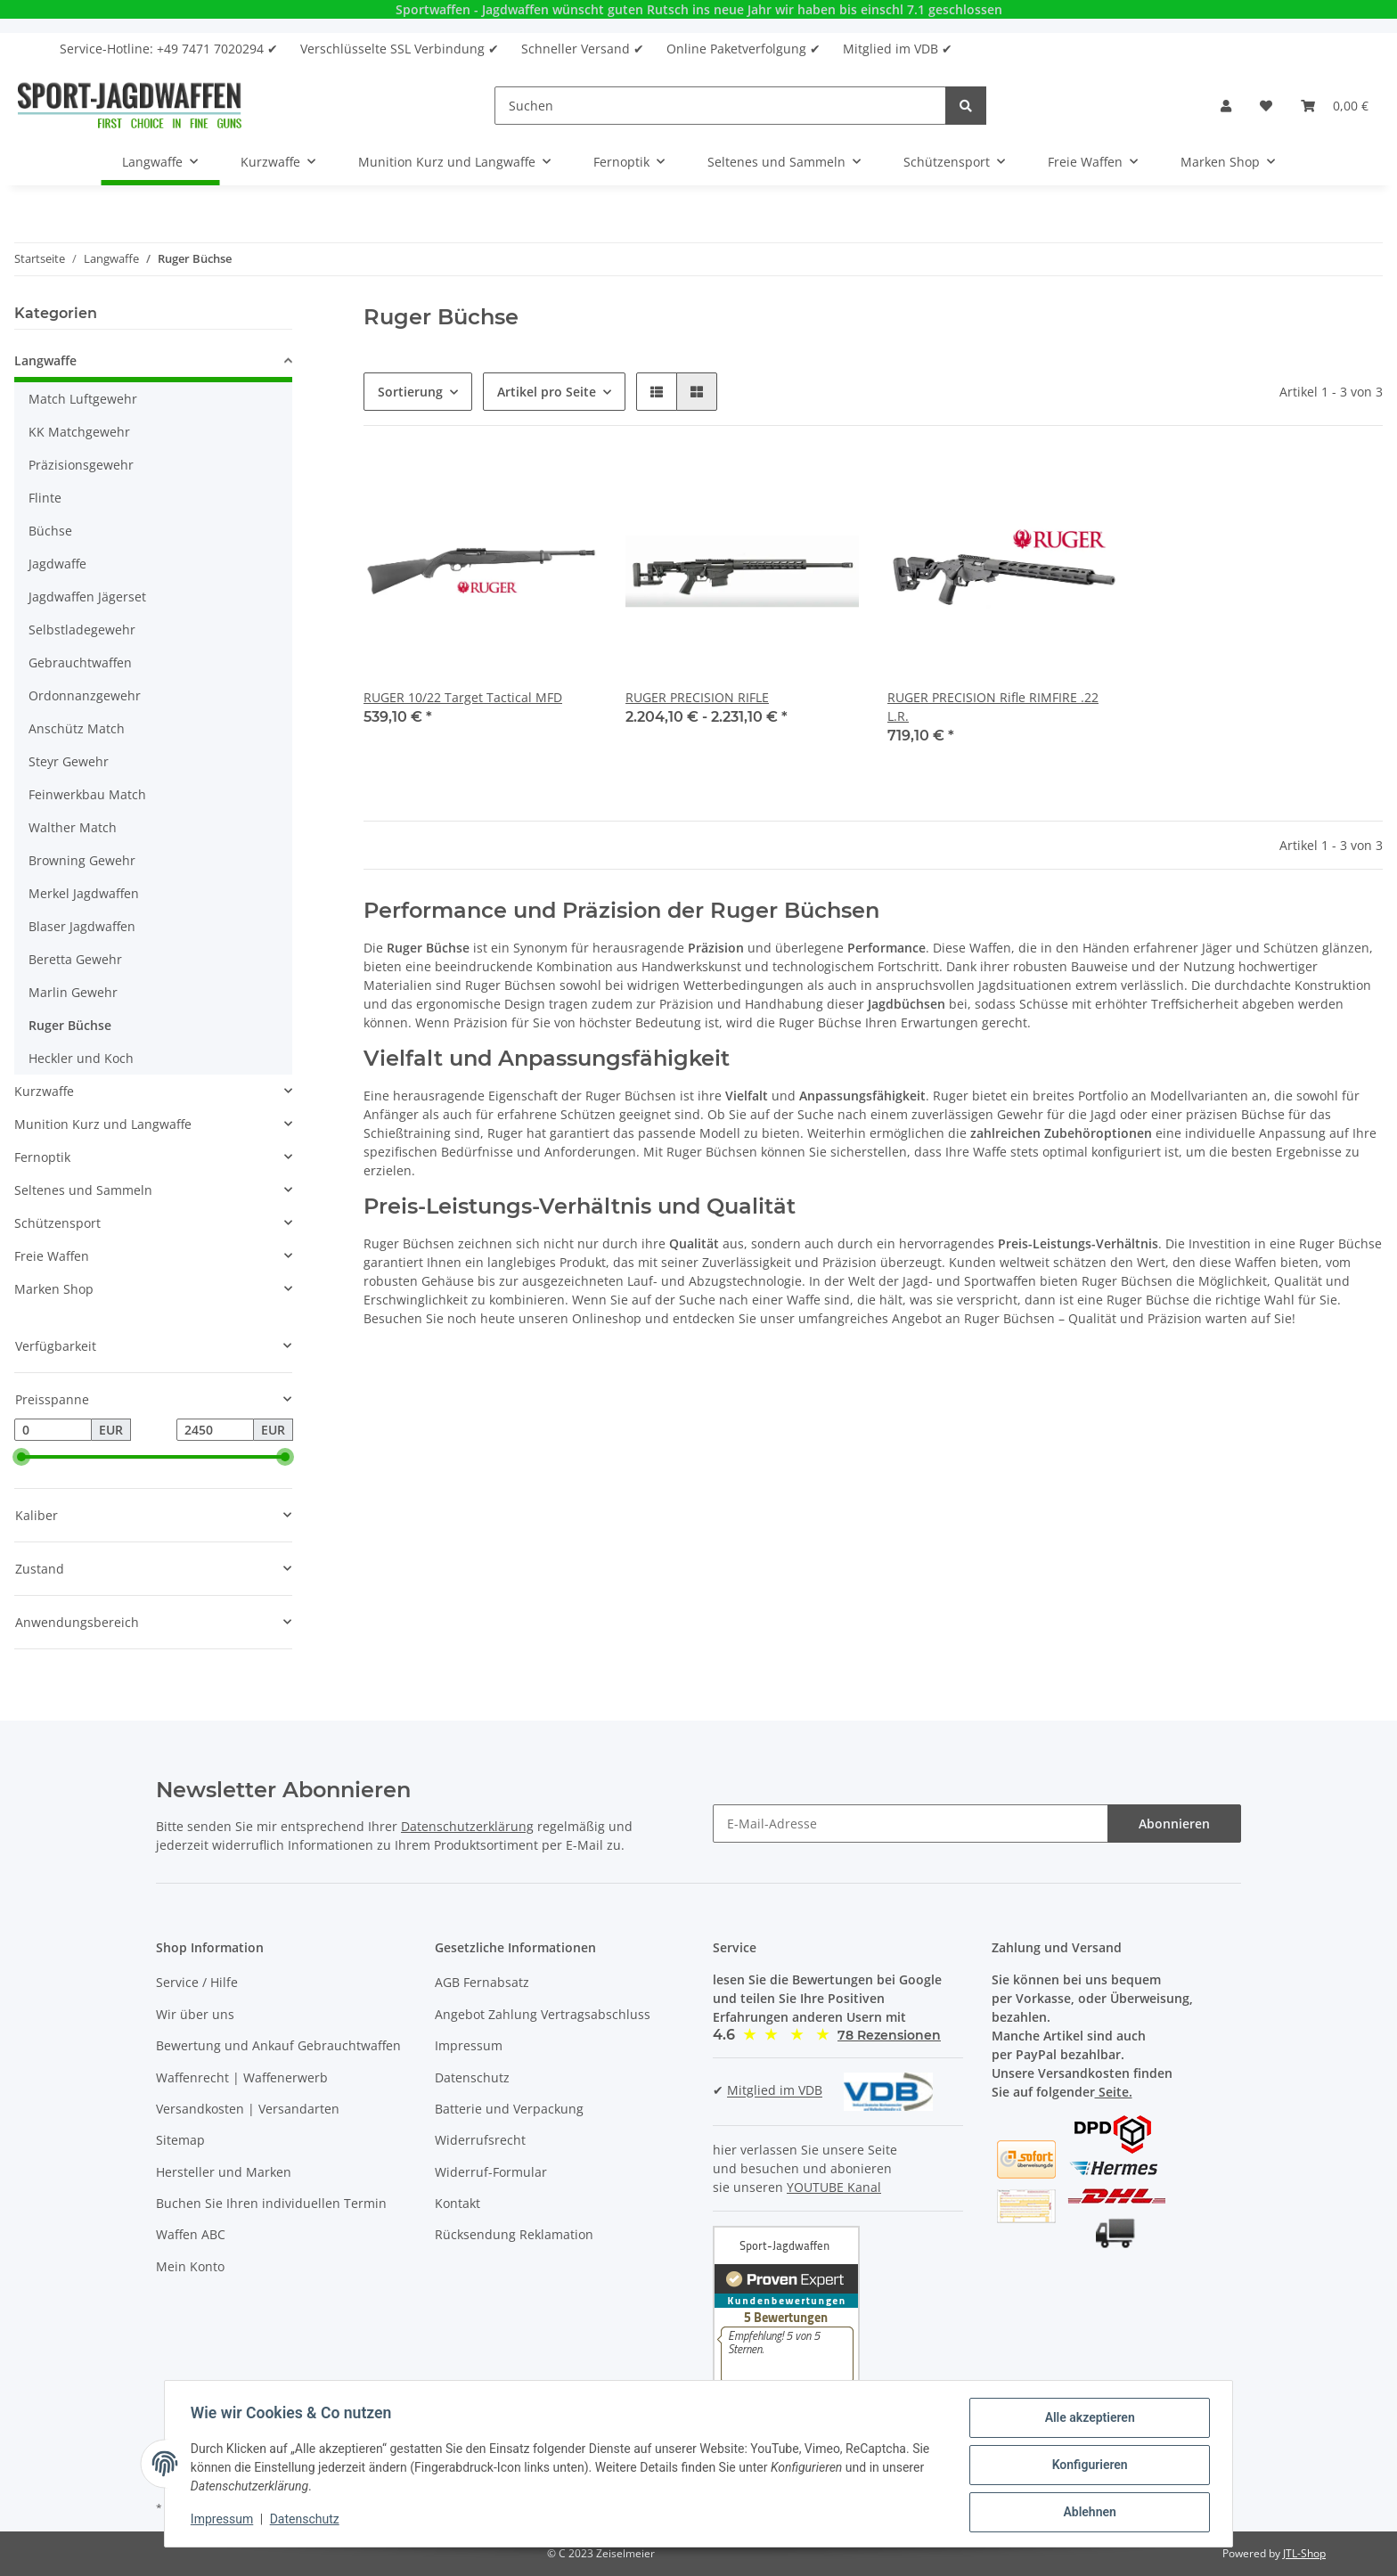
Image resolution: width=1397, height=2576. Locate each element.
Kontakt (457, 2203)
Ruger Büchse (70, 1025)
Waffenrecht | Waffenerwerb (242, 2077)
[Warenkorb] (1335, 105)
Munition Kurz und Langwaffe (103, 1124)
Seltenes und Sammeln (83, 1190)
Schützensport (57, 1222)
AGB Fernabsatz (482, 1982)
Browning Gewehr (82, 860)
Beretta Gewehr (75, 959)
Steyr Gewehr (69, 761)
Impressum (468, 2045)
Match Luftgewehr (83, 398)
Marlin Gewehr (73, 992)
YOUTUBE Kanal (834, 2187)
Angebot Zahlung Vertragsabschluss (542, 2014)
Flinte (45, 497)
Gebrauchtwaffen (80, 662)
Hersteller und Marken (223, 2171)
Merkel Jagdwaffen (84, 893)
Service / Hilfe (197, 1982)
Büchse (50, 530)
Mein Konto (190, 2266)
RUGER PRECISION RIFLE (697, 697)
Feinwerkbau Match (87, 794)
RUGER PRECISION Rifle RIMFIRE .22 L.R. (993, 706)
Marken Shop (54, 1288)
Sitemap (180, 2139)
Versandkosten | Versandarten (247, 2108)
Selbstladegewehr (82, 629)
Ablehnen (1086, 2513)
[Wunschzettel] (1266, 105)
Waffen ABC (190, 2234)
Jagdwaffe (57, 563)
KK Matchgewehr (79, 431)
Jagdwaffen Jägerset (87, 596)
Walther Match (73, 827)
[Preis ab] (53, 1430)
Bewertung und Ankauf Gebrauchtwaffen (278, 2045)
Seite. (1113, 2091)
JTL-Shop (1304, 2553)
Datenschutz (472, 2077)
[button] (1226, 105)
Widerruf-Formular (491, 2171)
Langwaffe (45, 360)
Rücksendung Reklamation (514, 2234)
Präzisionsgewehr (81, 464)
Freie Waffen (51, 1255)
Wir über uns (195, 2014)
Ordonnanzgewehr (85, 695)
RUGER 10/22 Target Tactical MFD (463, 697)
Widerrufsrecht (480, 2139)
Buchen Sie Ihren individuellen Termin (271, 2203)
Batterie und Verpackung (509, 2108)
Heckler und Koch (81, 1058)
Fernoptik (42, 1157)
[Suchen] (720, 105)
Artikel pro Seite (546, 391)
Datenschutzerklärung (467, 1826)
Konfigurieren (1086, 2466)
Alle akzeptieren (1086, 2420)
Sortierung (410, 391)
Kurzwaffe (44, 1091)
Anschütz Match (77, 728)
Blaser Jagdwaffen (82, 926)
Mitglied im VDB (774, 2090)
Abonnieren (1174, 1823)
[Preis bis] (215, 1430)
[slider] (21, 1457)
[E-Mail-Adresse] (910, 1823)
